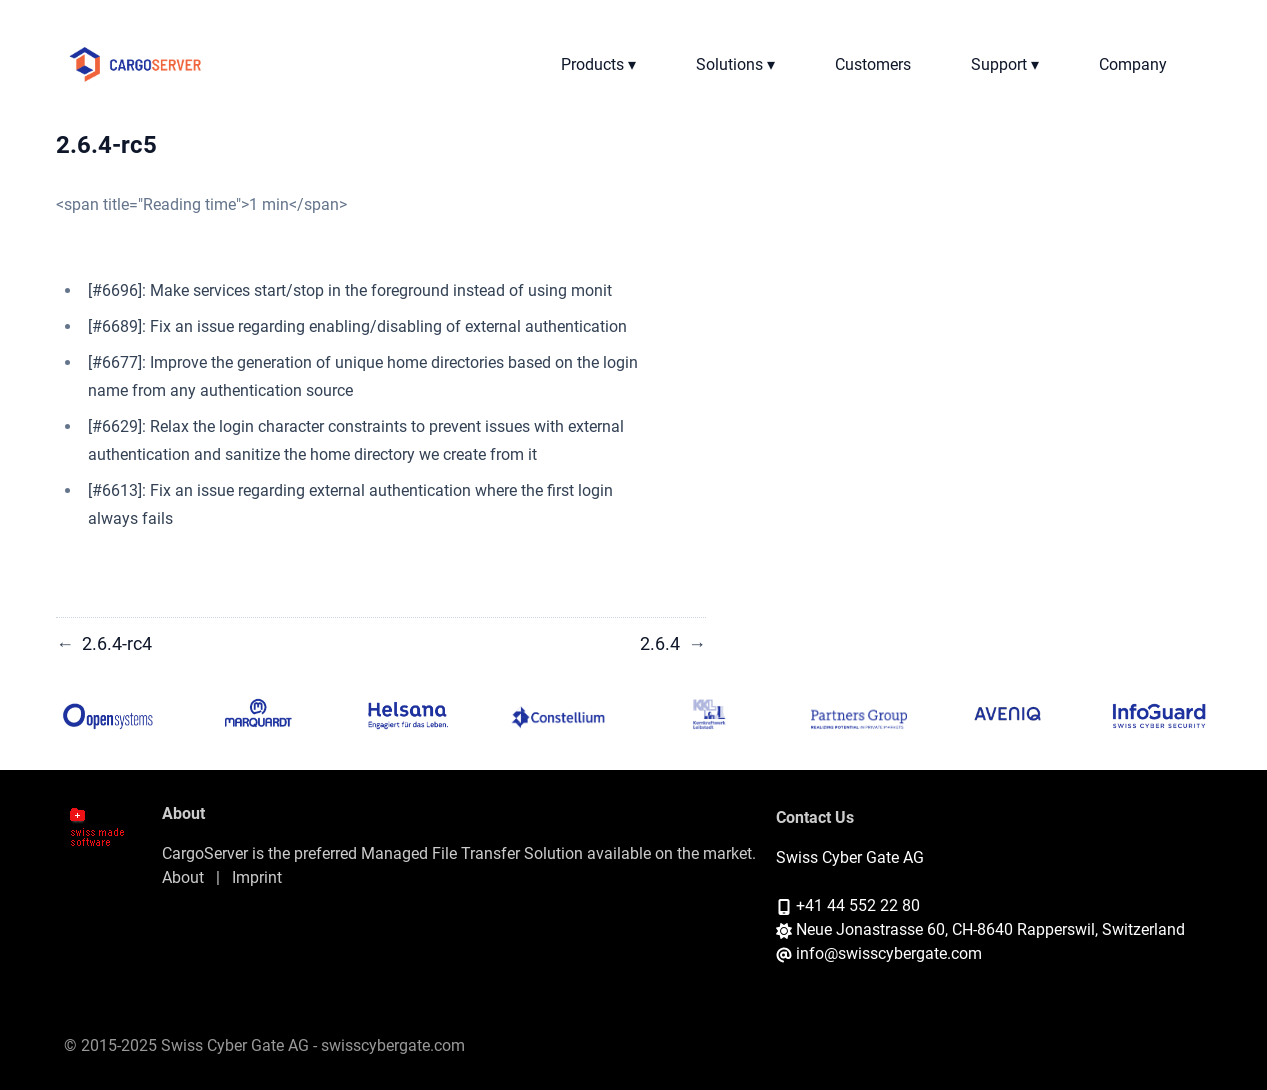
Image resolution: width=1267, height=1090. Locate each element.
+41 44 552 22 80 (858, 905)
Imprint (257, 877)
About (183, 877)
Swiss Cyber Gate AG (850, 857)
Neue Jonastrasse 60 (870, 929)
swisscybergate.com (393, 1045)
